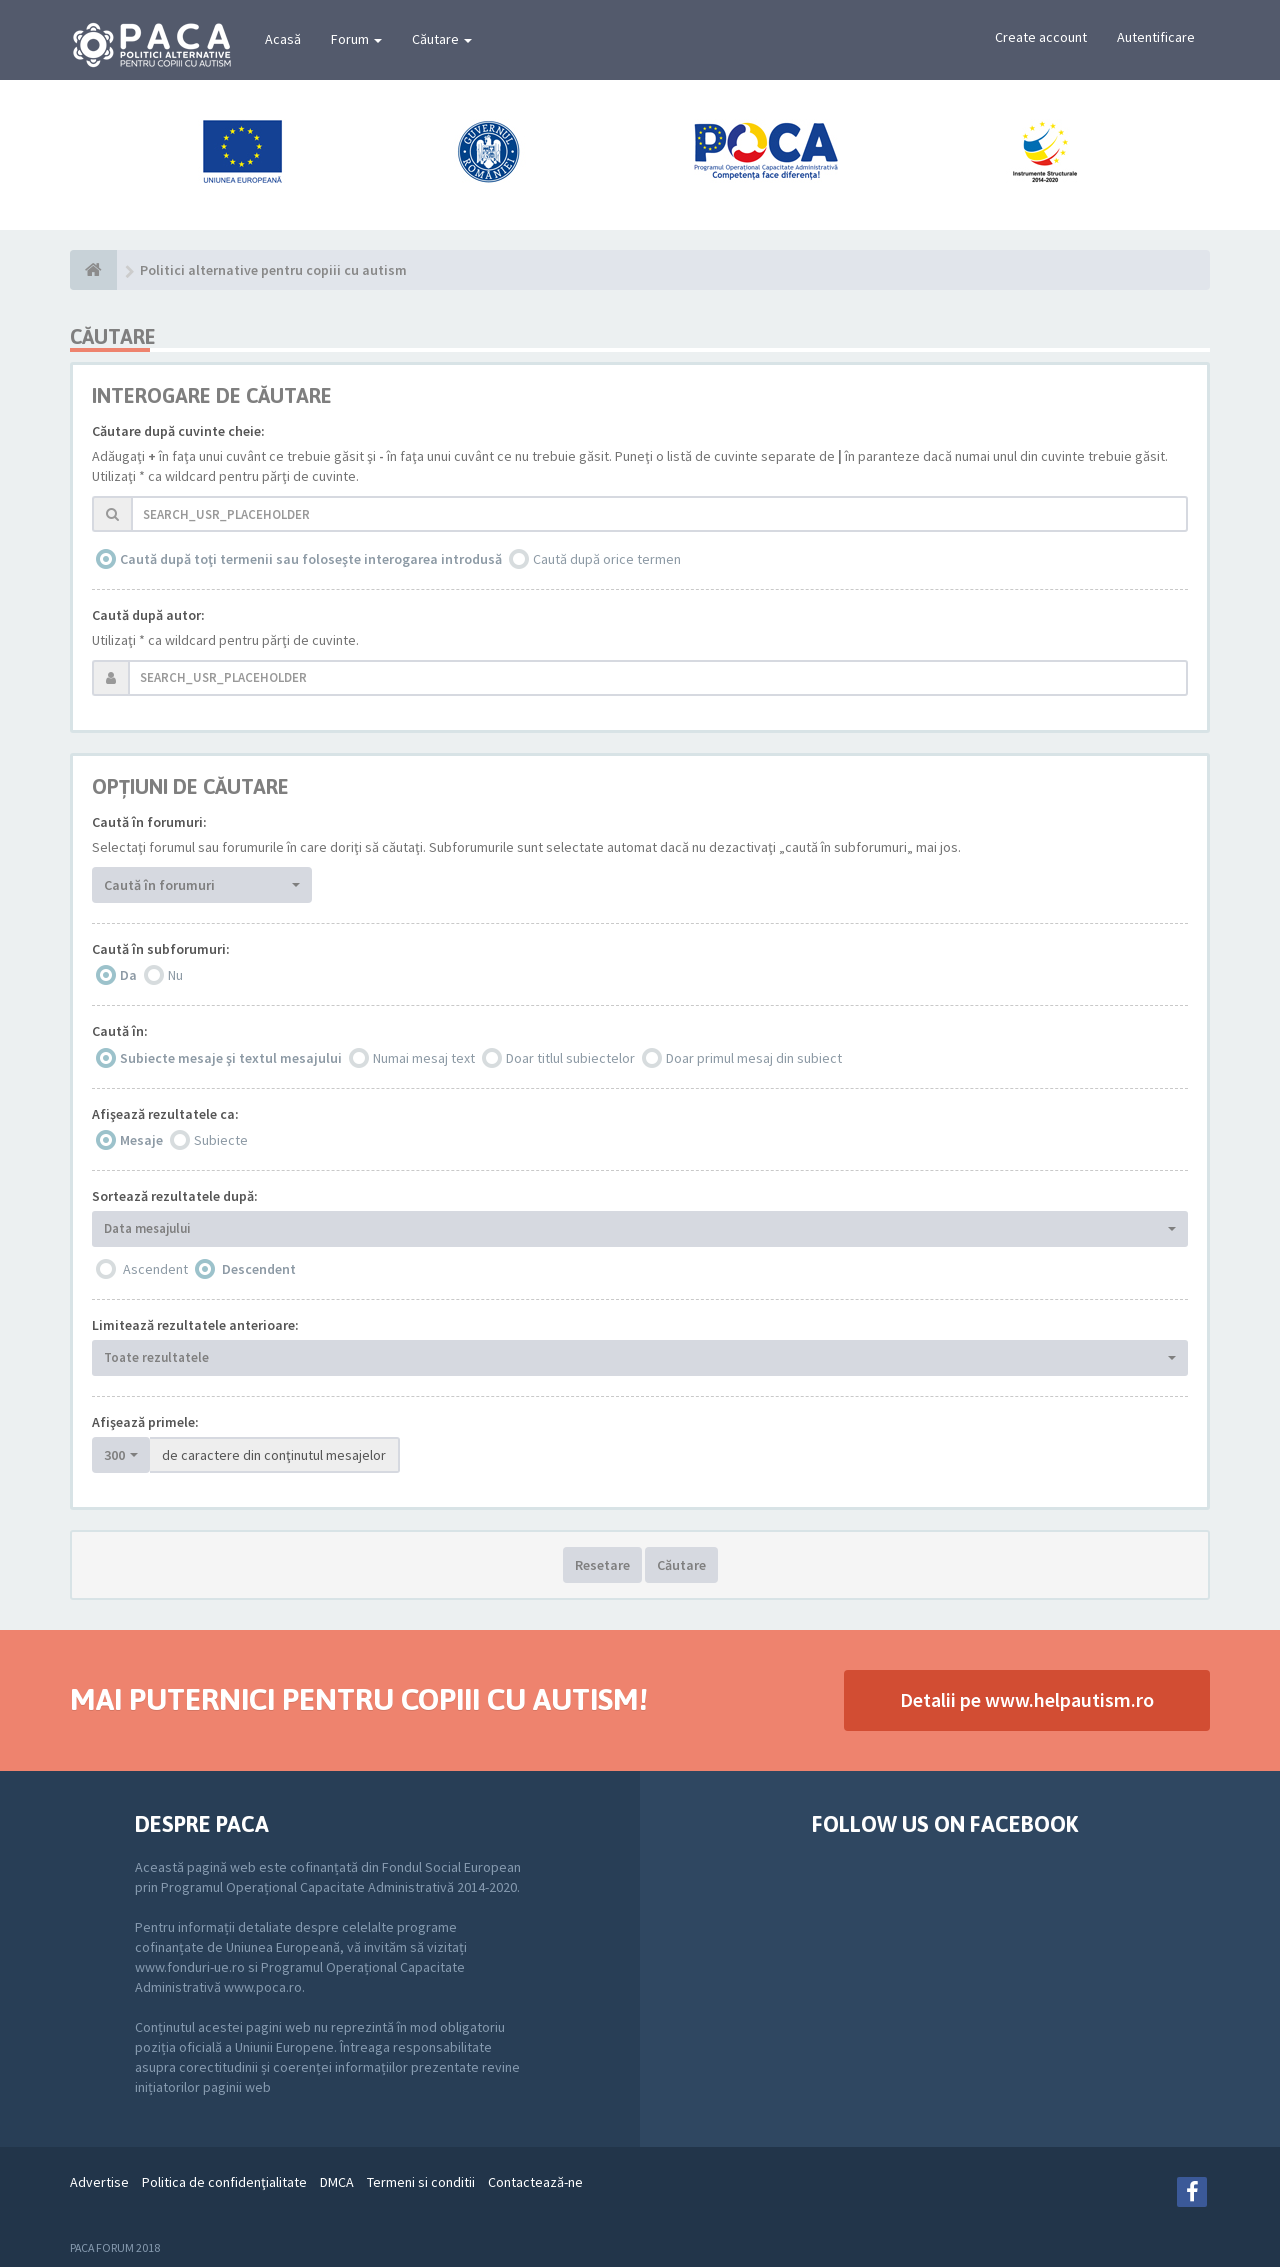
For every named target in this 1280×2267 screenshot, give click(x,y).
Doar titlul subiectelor (570, 1058)
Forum (356, 39)
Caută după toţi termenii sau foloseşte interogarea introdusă (311, 559)
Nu (175, 975)
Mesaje (141, 1140)
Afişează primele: (145, 1422)
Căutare (442, 39)
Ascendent (155, 1269)
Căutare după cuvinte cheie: (178, 431)
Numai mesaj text (424, 1058)
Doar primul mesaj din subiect (754, 1058)
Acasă (283, 39)
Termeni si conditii (421, 2182)
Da (128, 975)
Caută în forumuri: (149, 822)
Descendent (259, 1269)
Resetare (602, 1565)
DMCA (337, 2182)
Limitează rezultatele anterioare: (195, 1325)
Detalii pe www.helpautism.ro (1027, 1699)
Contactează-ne (535, 2182)
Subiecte (221, 1140)
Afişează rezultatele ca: (165, 1114)
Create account (1041, 37)
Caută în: (120, 1031)
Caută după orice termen (607, 559)
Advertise (99, 2182)
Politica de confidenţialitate (224, 2182)
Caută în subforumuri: (161, 949)
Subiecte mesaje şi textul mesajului (231, 1058)
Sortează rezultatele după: (175, 1196)
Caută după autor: (148, 615)
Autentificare (1156, 37)
